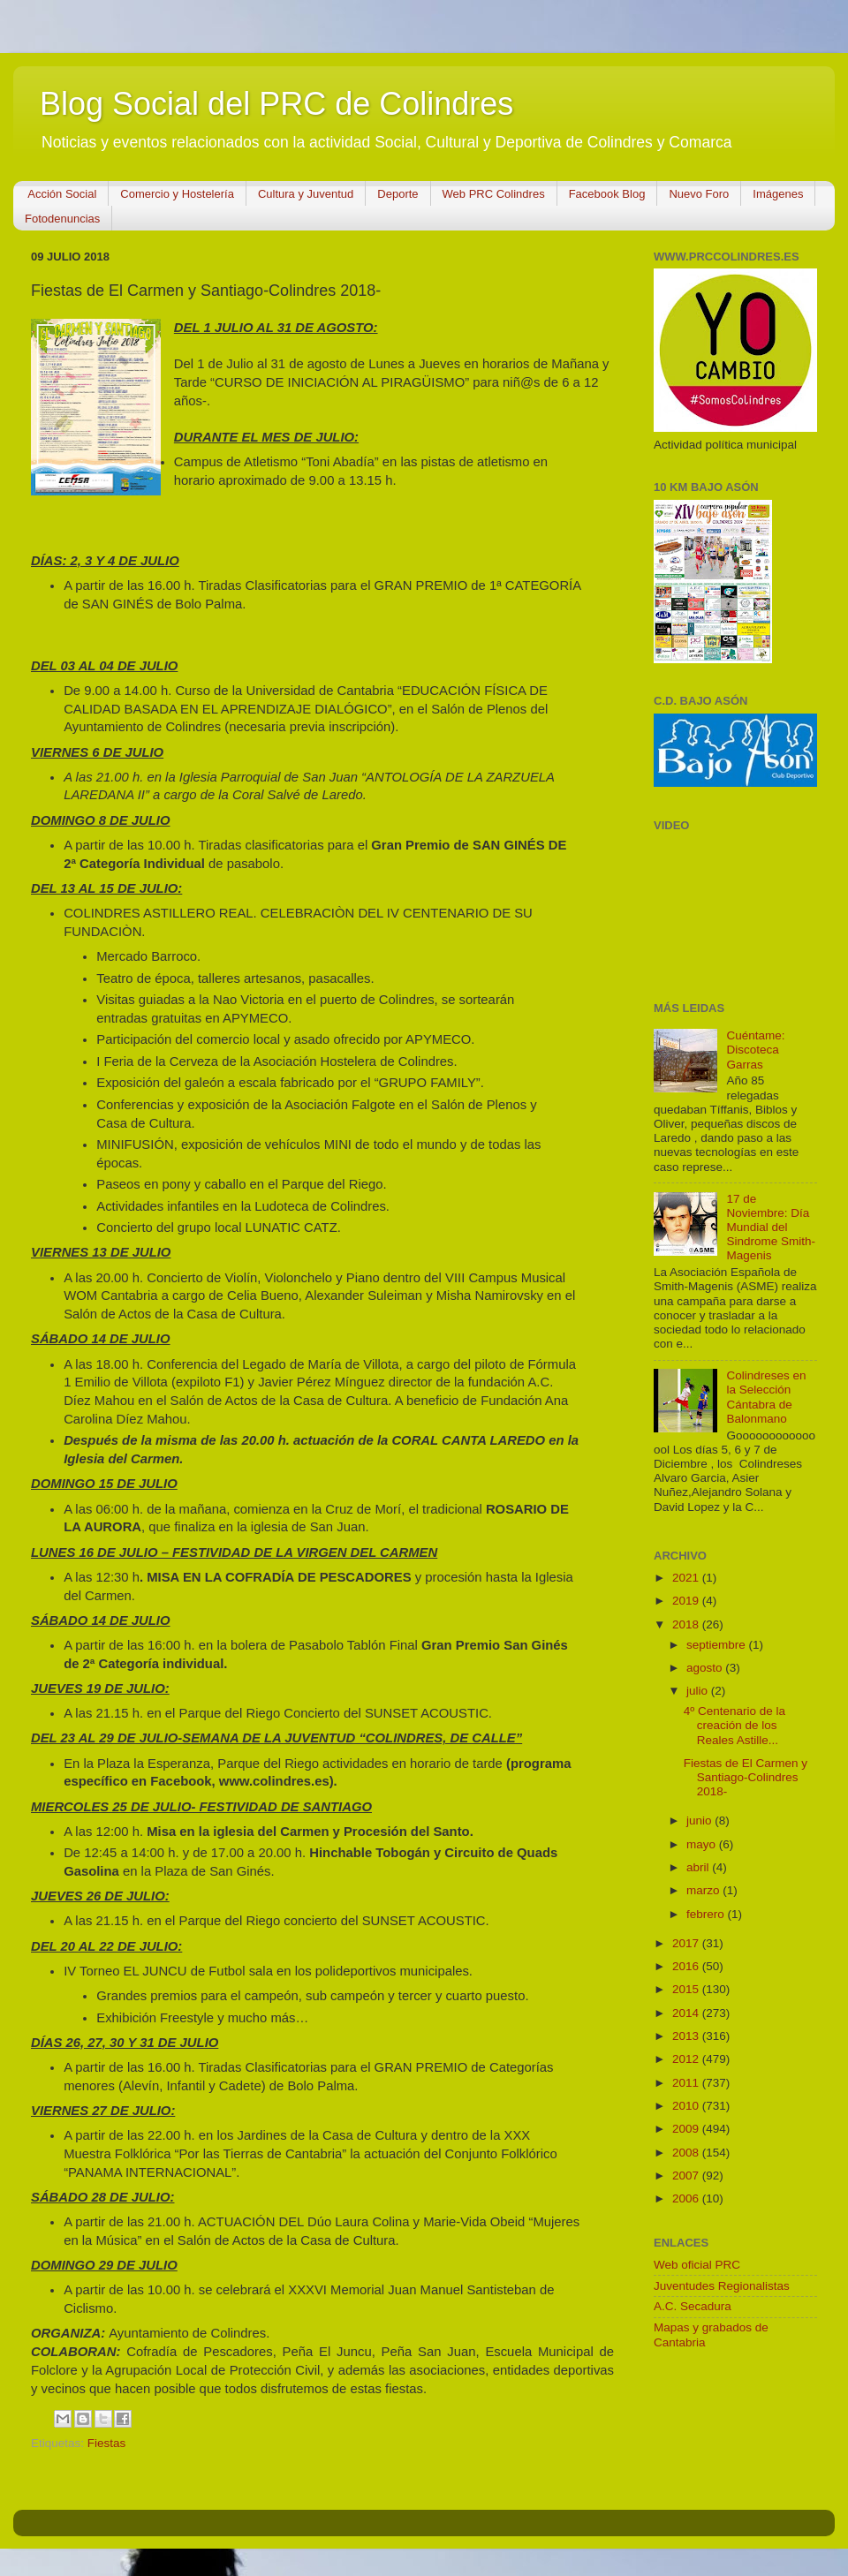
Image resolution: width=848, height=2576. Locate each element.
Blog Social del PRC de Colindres (276, 104)
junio (700, 1820)
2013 (687, 2036)
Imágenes (778, 193)
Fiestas (106, 2443)
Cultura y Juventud (305, 193)
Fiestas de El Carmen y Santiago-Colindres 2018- (745, 1777)
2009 (687, 2128)
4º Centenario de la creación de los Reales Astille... (734, 1725)
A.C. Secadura (692, 2306)
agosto (705, 1667)
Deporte (397, 193)
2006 (687, 2198)
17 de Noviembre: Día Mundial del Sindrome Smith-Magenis (770, 1227)
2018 (687, 1624)
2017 (687, 1943)
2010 (687, 2105)
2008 (687, 2152)
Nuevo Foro (699, 193)
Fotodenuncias (62, 218)
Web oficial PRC (697, 2264)
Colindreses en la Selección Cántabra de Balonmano (766, 1397)
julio (698, 1690)
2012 (687, 2059)
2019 (687, 1600)
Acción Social (61, 193)
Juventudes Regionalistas (722, 2286)
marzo (704, 1890)
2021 (687, 1577)
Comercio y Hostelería (177, 193)
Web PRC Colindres (494, 193)
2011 (687, 2082)
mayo (702, 1844)
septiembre (717, 1644)
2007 (687, 2175)
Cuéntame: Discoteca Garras (755, 1049)
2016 (687, 1966)
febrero (707, 1914)
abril (699, 1867)
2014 (687, 2013)
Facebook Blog (607, 193)
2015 (687, 1989)
